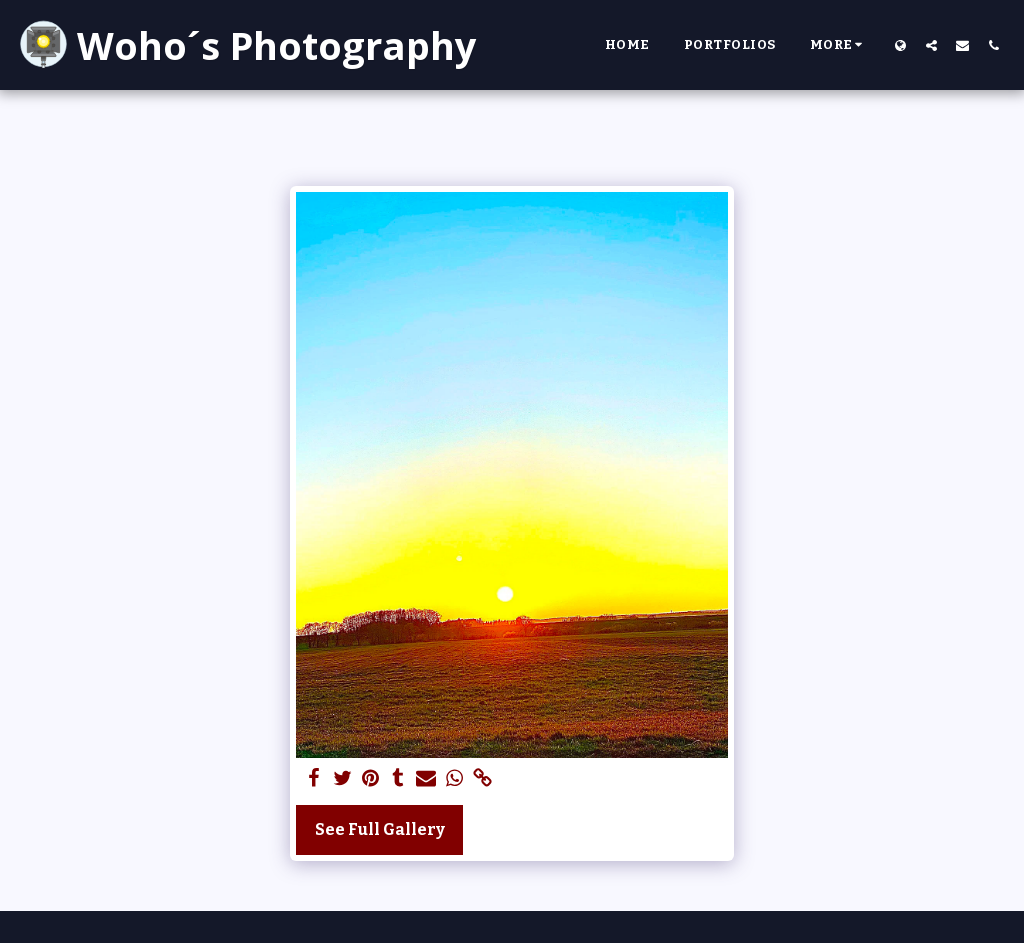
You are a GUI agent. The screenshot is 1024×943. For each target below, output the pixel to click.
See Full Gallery (380, 829)
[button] (931, 45)
